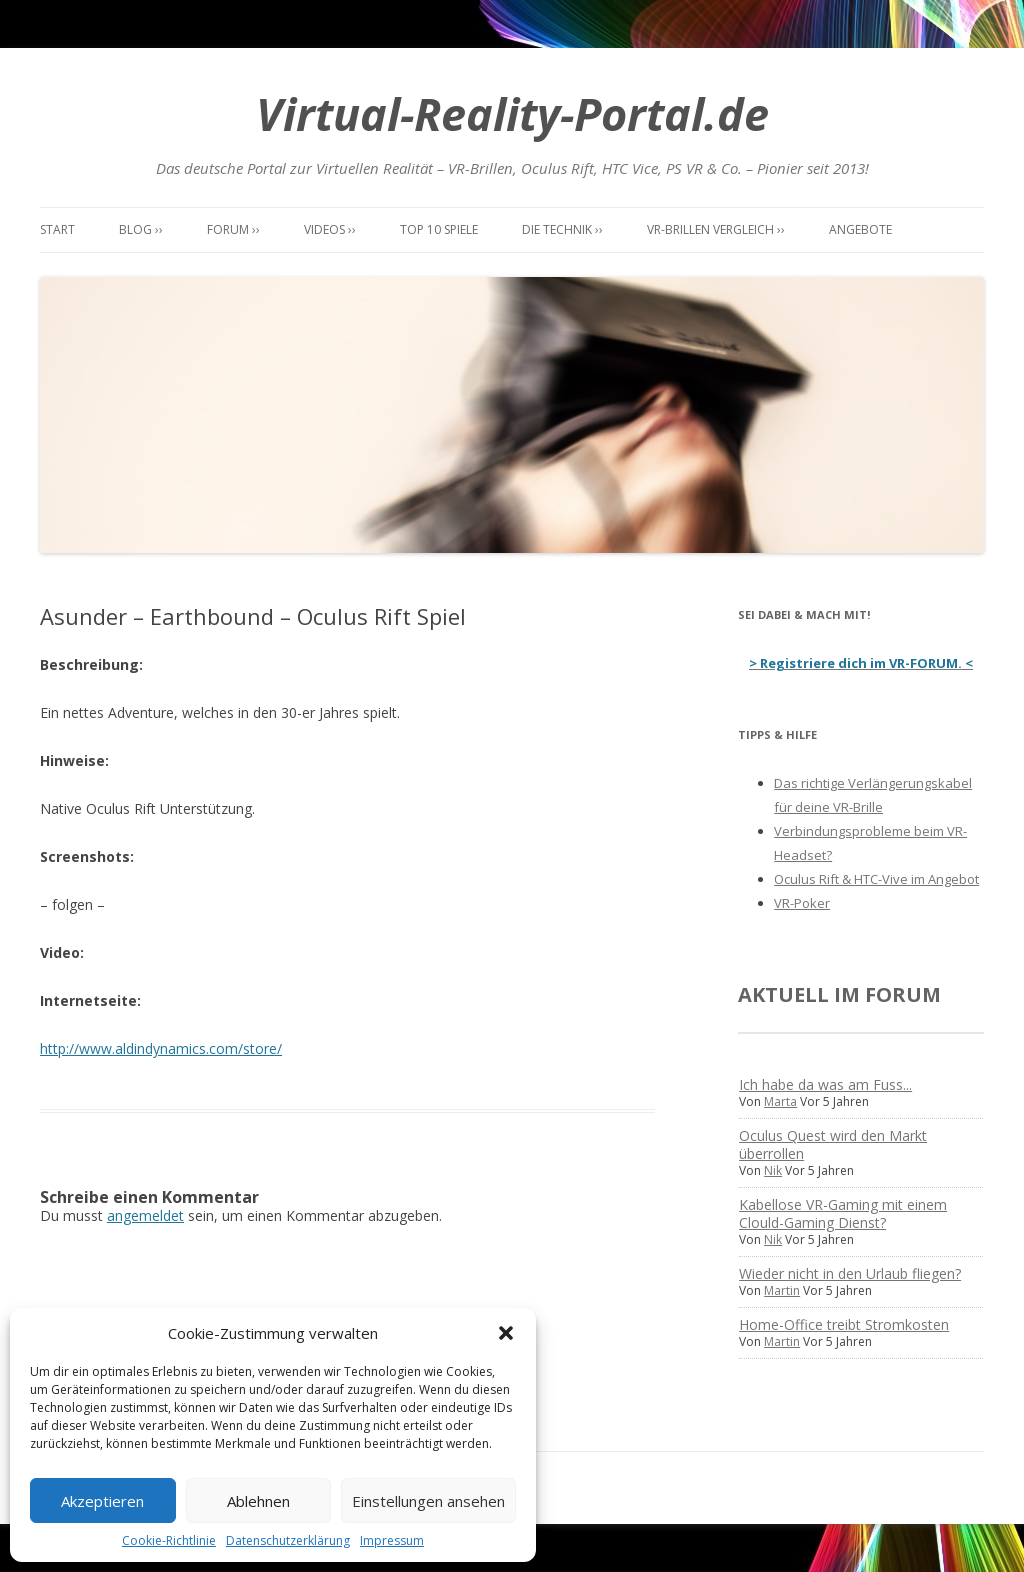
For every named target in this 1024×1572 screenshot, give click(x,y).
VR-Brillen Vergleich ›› (716, 229)
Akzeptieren (102, 1501)
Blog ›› (141, 229)
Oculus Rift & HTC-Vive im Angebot (876, 879)
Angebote (860, 229)
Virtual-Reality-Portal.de (512, 113)
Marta (780, 1101)
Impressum (392, 1540)
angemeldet (145, 1215)
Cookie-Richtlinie (169, 1540)
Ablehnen (258, 1501)
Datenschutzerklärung (288, 1540)
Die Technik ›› (562, 229)
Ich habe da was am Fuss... (825, 1084)
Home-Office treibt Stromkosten (844, 1324)
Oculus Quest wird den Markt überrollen (833, 1144)
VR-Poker (802, 903)
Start (57, 229)
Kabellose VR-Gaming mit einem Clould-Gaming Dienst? (843, 1213)
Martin (782, 1290)
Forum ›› (233, 229)
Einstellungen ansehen (428, 1501)
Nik (773, 1170)
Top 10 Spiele (439, 229)
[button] (506, 1333)
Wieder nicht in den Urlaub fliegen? (850, 1273)
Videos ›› (330, 229)
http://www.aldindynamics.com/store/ (161, 1048)
